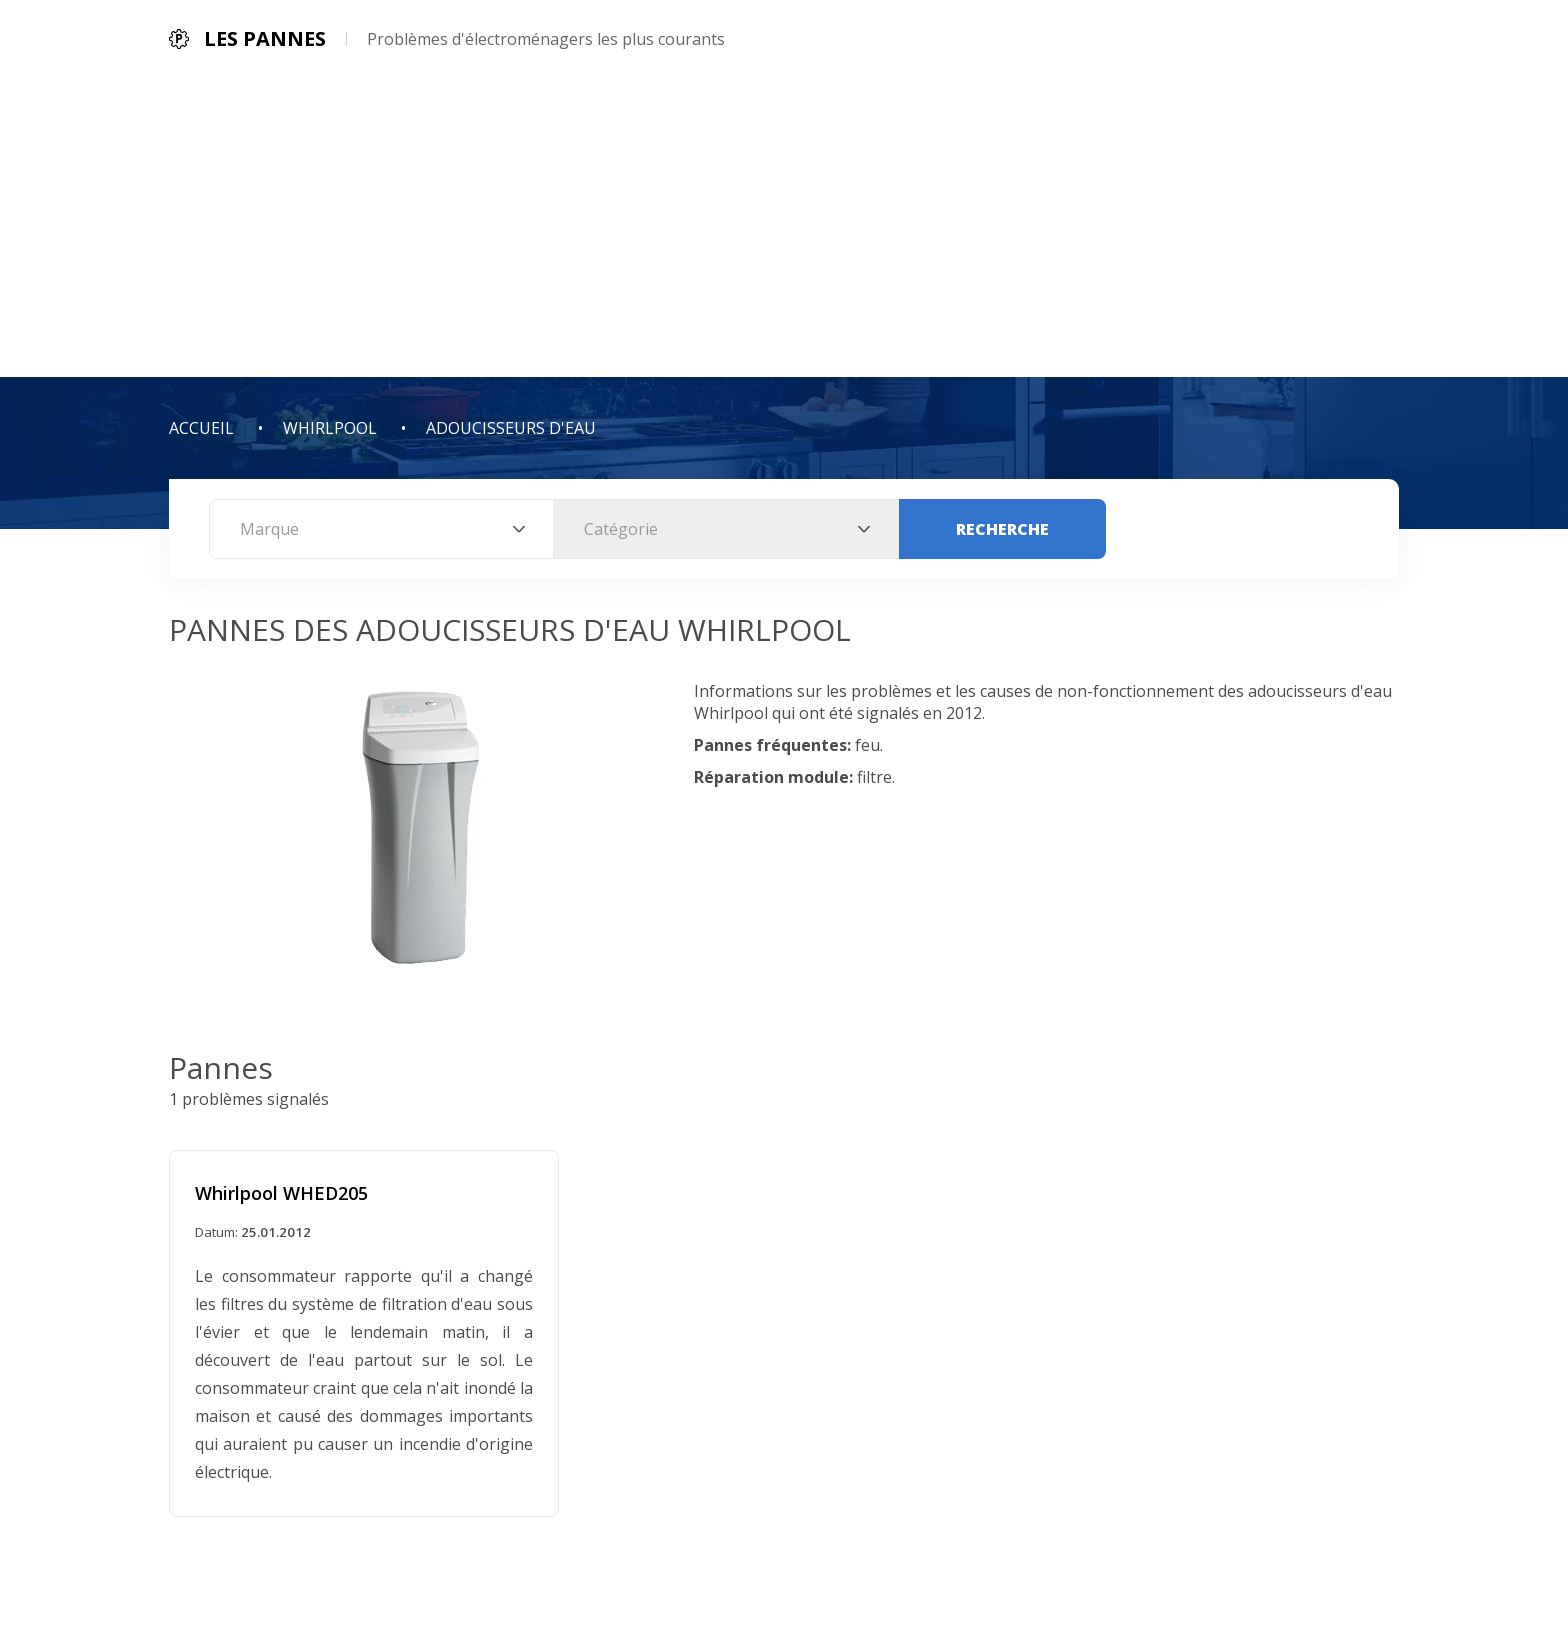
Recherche (1002, 529)
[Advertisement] (784, 227)
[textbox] (381, 529)
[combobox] (381, 529)
